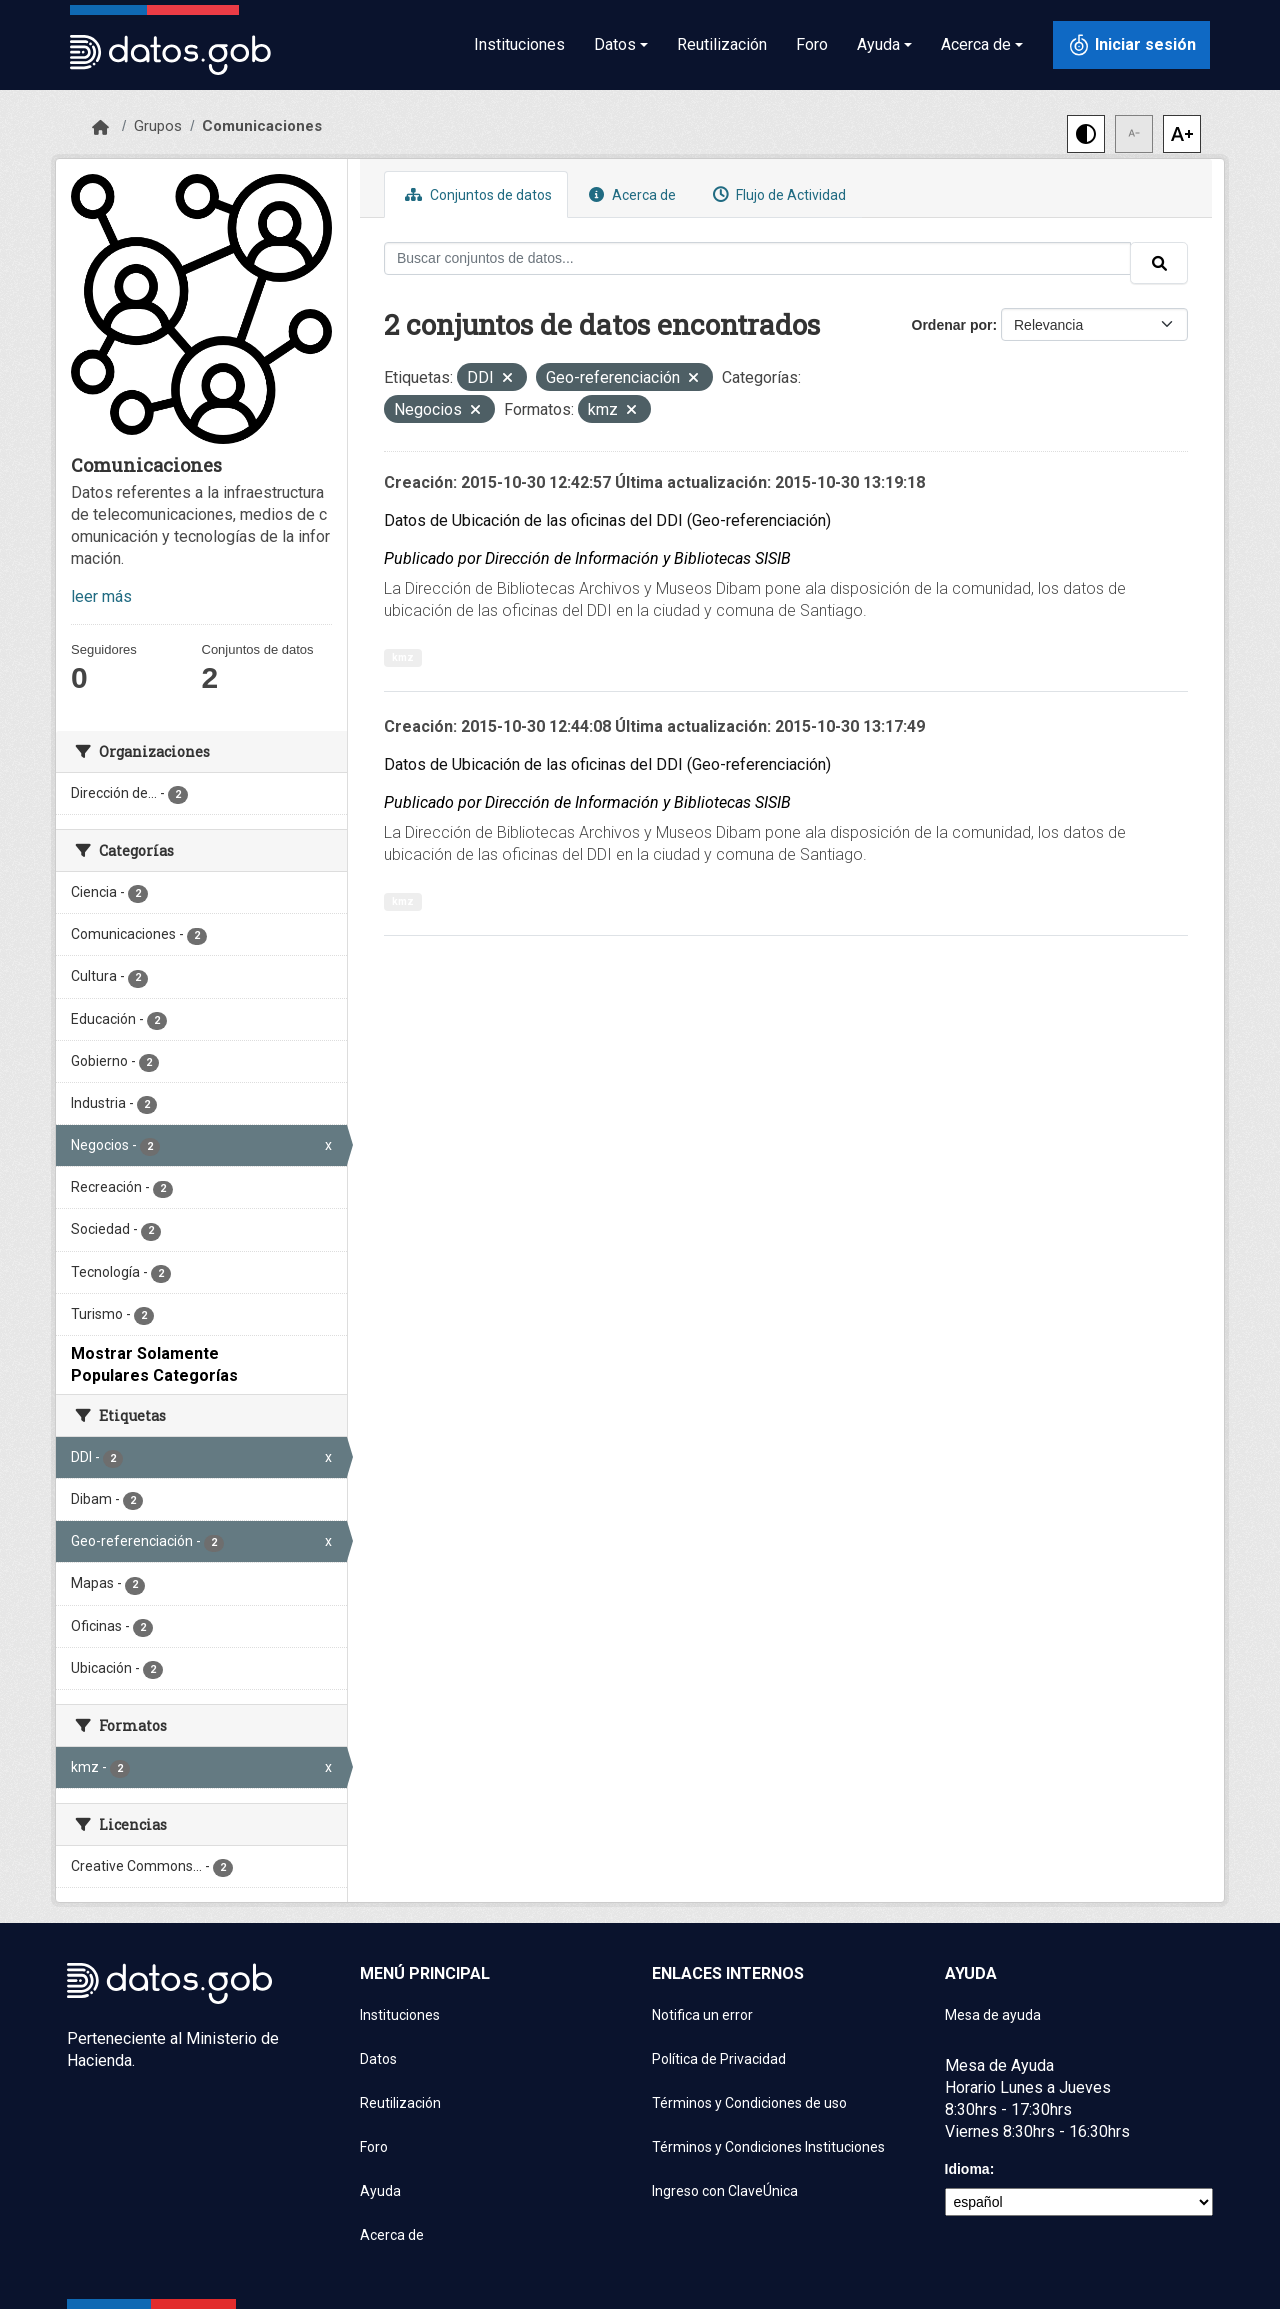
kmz (403, 657)
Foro (812, 44)
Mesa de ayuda (993, 2015)
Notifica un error (702, 2015)
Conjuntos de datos (476, 194)
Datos (378, 2059)
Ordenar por (952, 325)
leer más (101, 596)
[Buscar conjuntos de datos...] (757, 258)
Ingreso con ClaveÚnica (725, 2191)
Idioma (967, 2169)
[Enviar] (1159, 263)
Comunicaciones (262, 126)
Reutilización (722, 44)
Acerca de (630, 194)
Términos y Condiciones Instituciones (768, 2147)
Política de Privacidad (719, 2059)
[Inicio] (100, 128)
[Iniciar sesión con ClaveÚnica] (1131, 45)
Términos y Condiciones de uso (749, 2103)
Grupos (158, 126)
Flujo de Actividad (777, 194)
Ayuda (380, 2191)
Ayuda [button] (878, 44)
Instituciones (519, 44)
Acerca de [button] (976, 44)
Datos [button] (615, 44)
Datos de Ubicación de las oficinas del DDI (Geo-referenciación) (607, 520)
